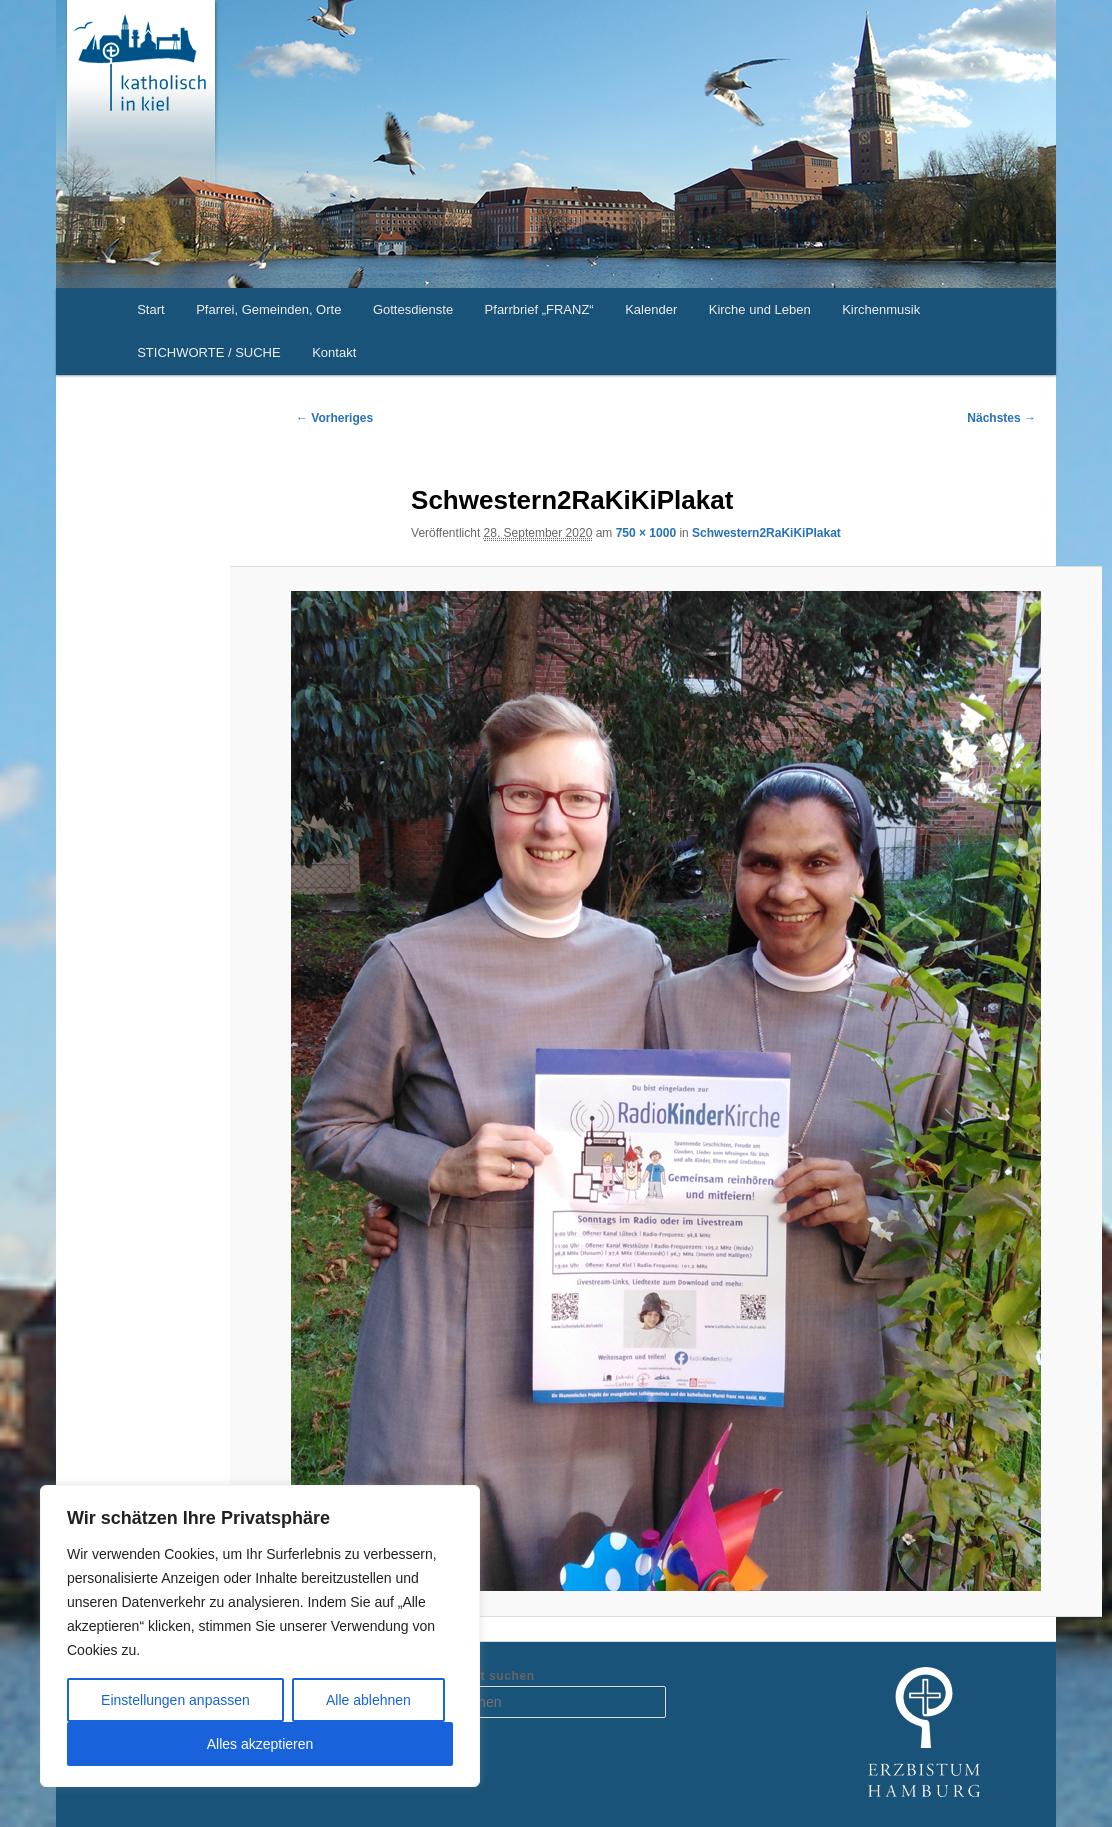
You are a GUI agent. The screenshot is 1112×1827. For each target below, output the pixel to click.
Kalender (651, 309)
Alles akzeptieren (260, 1744)
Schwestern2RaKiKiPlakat (766, 533)
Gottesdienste (413, 309)
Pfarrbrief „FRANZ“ (539, 309)
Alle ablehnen (368, 1700)
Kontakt (334, 352)
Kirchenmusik (881, 309)
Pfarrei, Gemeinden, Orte (268, 309)
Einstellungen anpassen (175, 1700)
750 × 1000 (646, 533)
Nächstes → (1001, 418)
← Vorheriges (334, 418)
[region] (260, 1636)
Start (150, 309)
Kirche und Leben (760, 309)
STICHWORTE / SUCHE (209, 352)
